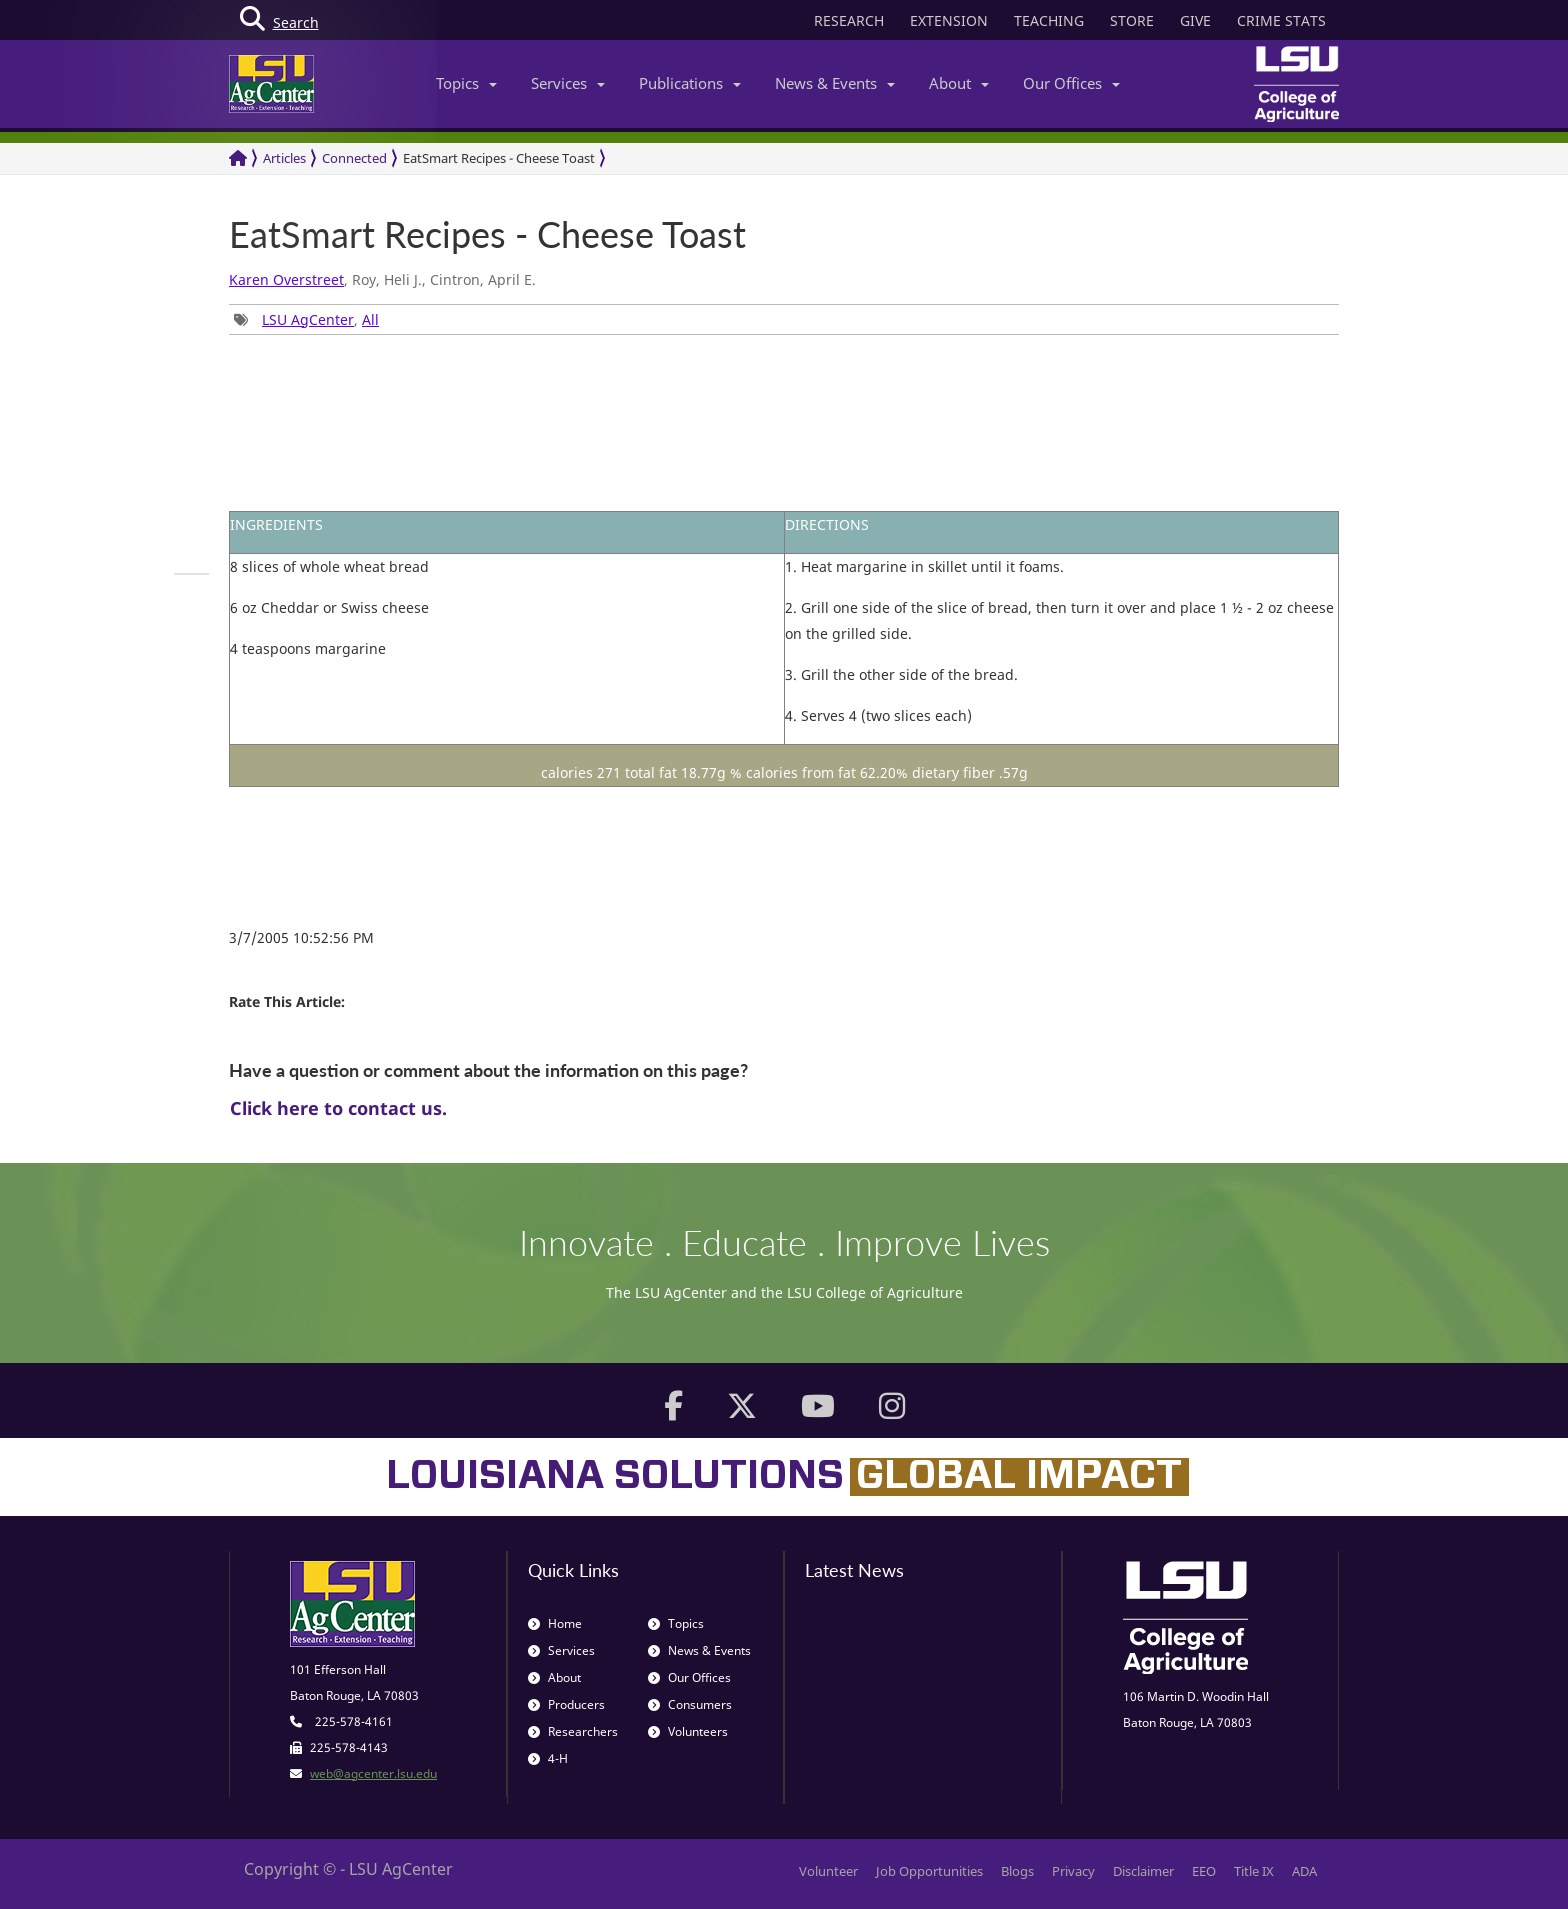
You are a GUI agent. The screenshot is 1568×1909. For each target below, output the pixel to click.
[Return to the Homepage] (238, 158)
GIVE (1195, 20)
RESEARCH (849, 20)
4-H (548, 1758)
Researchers (573, 1731)
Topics (466, 83)
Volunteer (828, 1871)
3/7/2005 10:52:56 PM (301, 937)
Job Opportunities (929, 1871)
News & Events (835, 83)
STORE (1132, 20)
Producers (566, 1704)
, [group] (306, 319)
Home (555, 1623)
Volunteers (688, 1731)
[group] (191, 574)
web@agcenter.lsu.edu (373, 1773)
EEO (1204, 1871)
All (370, 319)
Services (568, 83)
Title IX (1254, 1871)
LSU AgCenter (308, 319)
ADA (1304, 1871)
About (959, 83)
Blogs (1017, 1871)
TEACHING (1049, 20)
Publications (690, 83)
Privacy (1073, 1871)
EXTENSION (949, 20)
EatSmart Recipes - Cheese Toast (499, 158)
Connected (354, 158)
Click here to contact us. (338, 1108)
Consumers (690, 1704)
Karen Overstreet (286, 279)
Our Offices (1071, 83)
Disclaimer (1143, 1871)
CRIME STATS (1281, 20)
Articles (284, 158)
